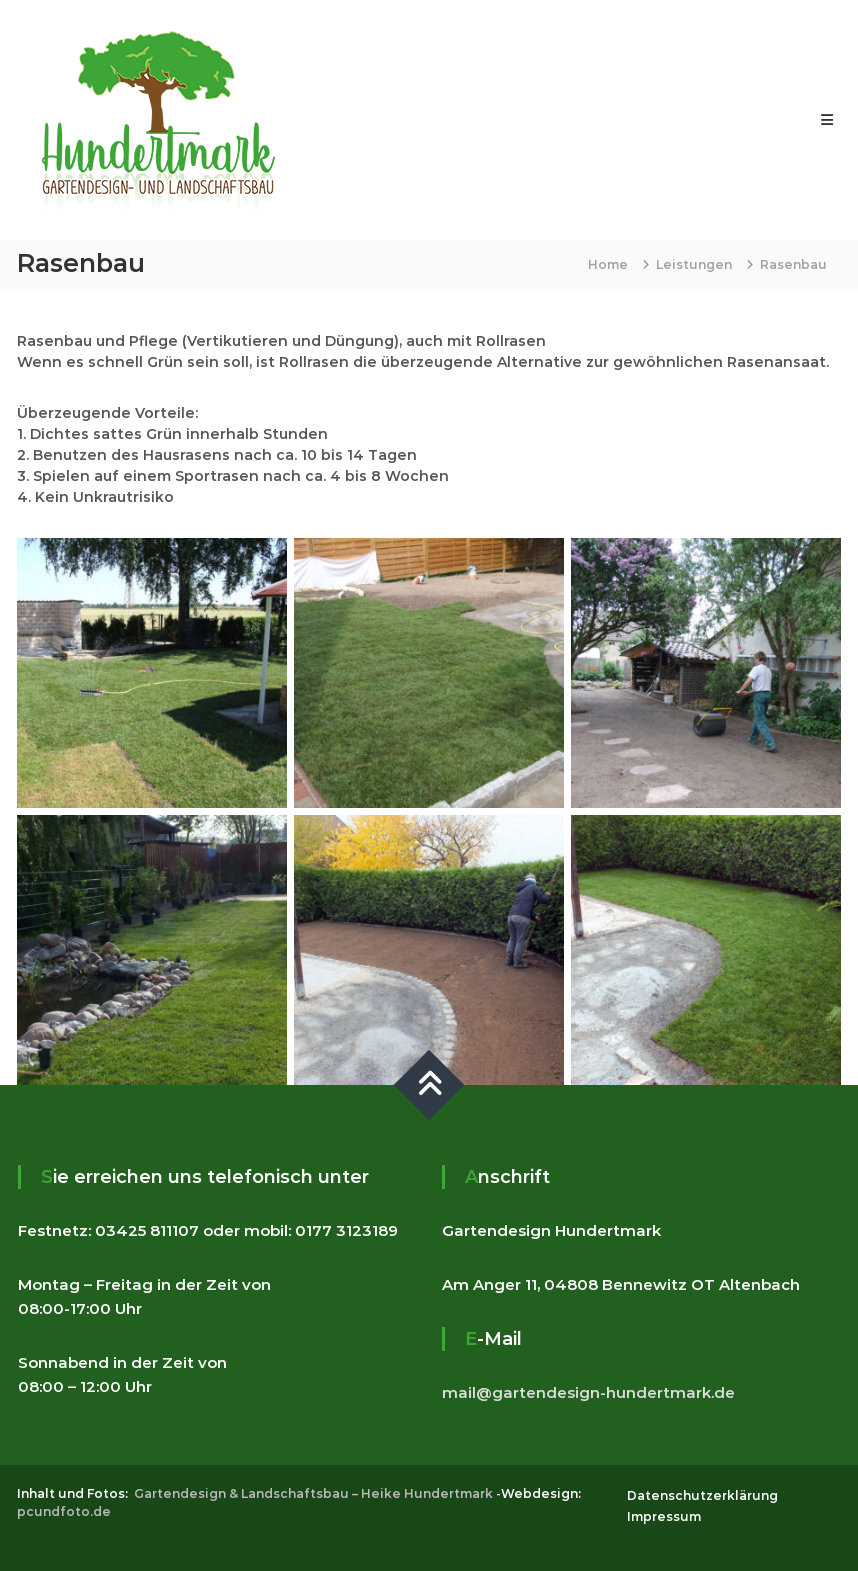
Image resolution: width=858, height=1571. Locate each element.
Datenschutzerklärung (702, 1495)
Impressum (664, 1516)
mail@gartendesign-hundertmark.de (588, 1392)
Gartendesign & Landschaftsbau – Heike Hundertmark (313, 1493)
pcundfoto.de (64, 1511)
